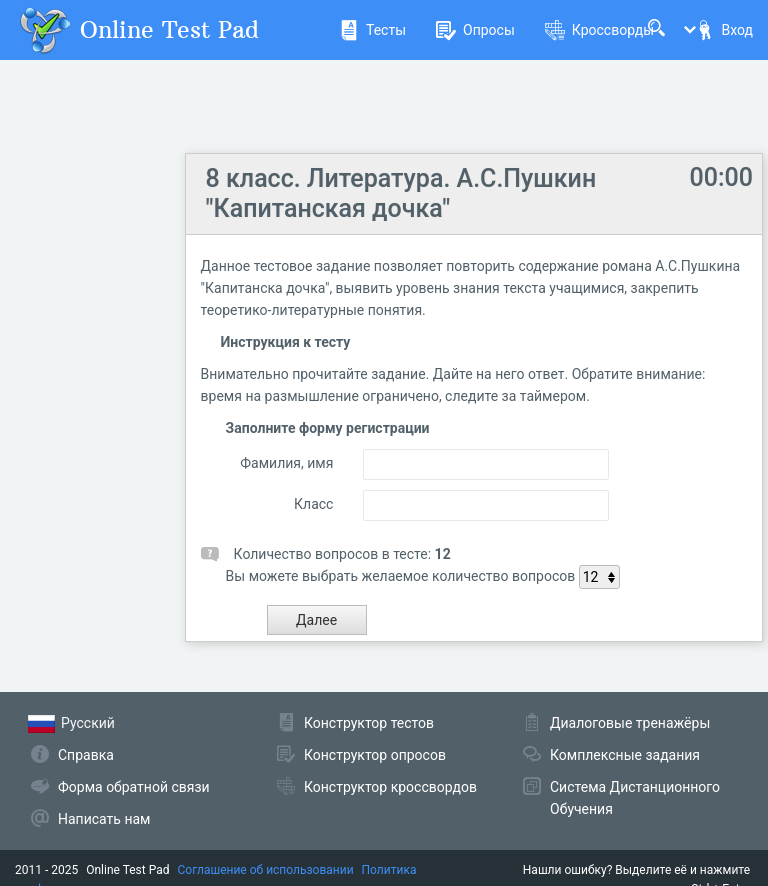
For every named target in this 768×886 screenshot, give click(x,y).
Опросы (475, 30)
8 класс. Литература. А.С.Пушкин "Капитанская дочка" (401, 193)
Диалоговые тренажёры (630, 723)
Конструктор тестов (369, 723)
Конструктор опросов (375, 755)
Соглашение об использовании (266, 870)
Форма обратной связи (134, 787)
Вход (724, 30)
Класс (313, 504)
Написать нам (104, 819)
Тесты (372, 30)
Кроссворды (599, 30)
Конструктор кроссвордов (390, 787)
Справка (86, 755)
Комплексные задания (625, 755)
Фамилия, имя (286, 463)
